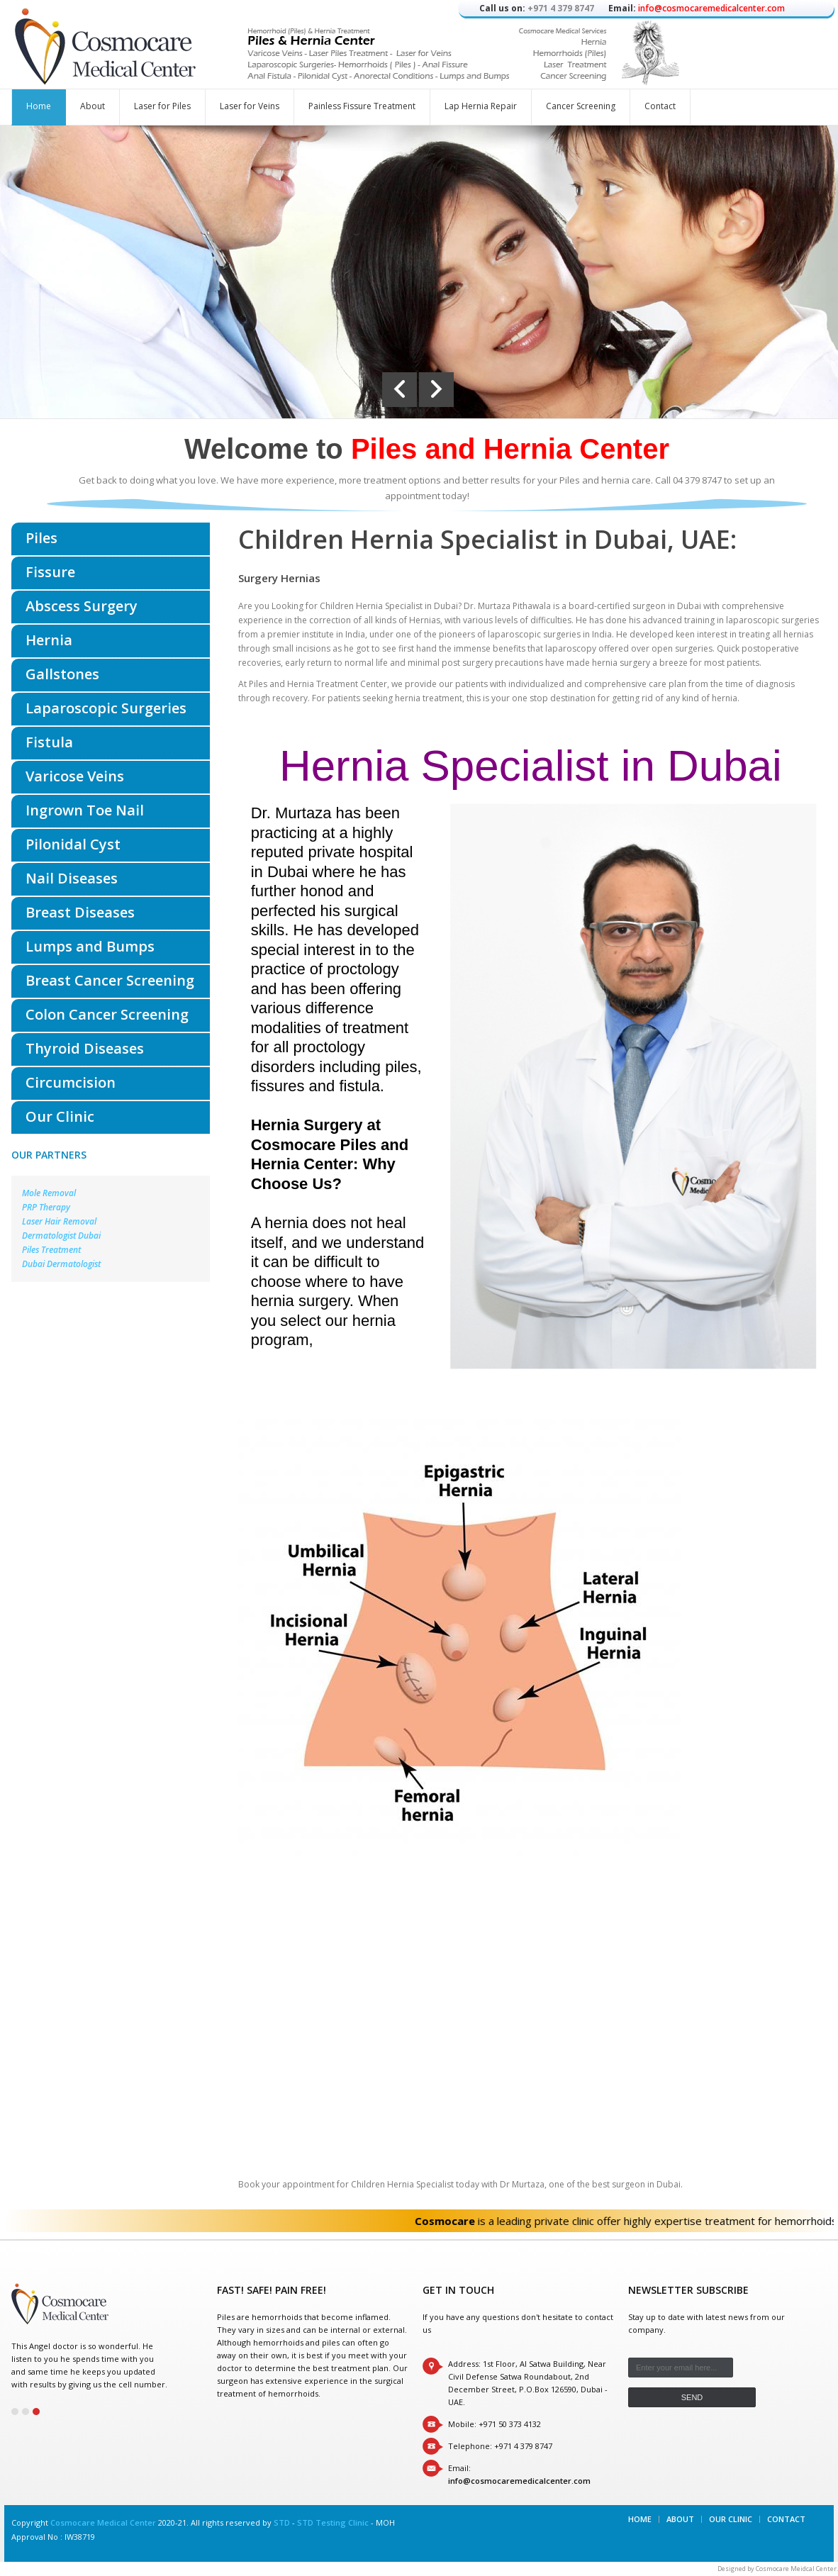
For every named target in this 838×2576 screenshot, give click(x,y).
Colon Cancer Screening (107, 1014)
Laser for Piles (162, 106)
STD (282, 2522)
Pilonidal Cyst (73, 844)
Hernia (49, 639)
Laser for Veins (249, 106)
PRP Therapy (46, 1207)
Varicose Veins (75, 776)
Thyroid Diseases (85, 1048)
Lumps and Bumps (90, 946)
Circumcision (71, 1082)
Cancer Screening (580, 106)
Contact (660, 106)
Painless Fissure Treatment (361, 106)
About (92, 106)
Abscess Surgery (82, 605)
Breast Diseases (80, 912)
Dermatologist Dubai (61, 1236)
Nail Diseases (72, 878)
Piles (41, 537)
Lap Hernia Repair (481, 106)
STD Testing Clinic (333, 2522)
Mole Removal (49, 1193)
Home (38, 106)
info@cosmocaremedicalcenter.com (711, 8)
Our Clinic (60, 1116)
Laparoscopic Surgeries (106, 708)
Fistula (49, 742)
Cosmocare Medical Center (103, 2522)
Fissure (50, 571)
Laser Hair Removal (59, 1221)
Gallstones (62, 674)
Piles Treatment (51, 1250)
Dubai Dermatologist (61, 1264)
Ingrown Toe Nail (85, 810)
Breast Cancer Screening (110, 980)
